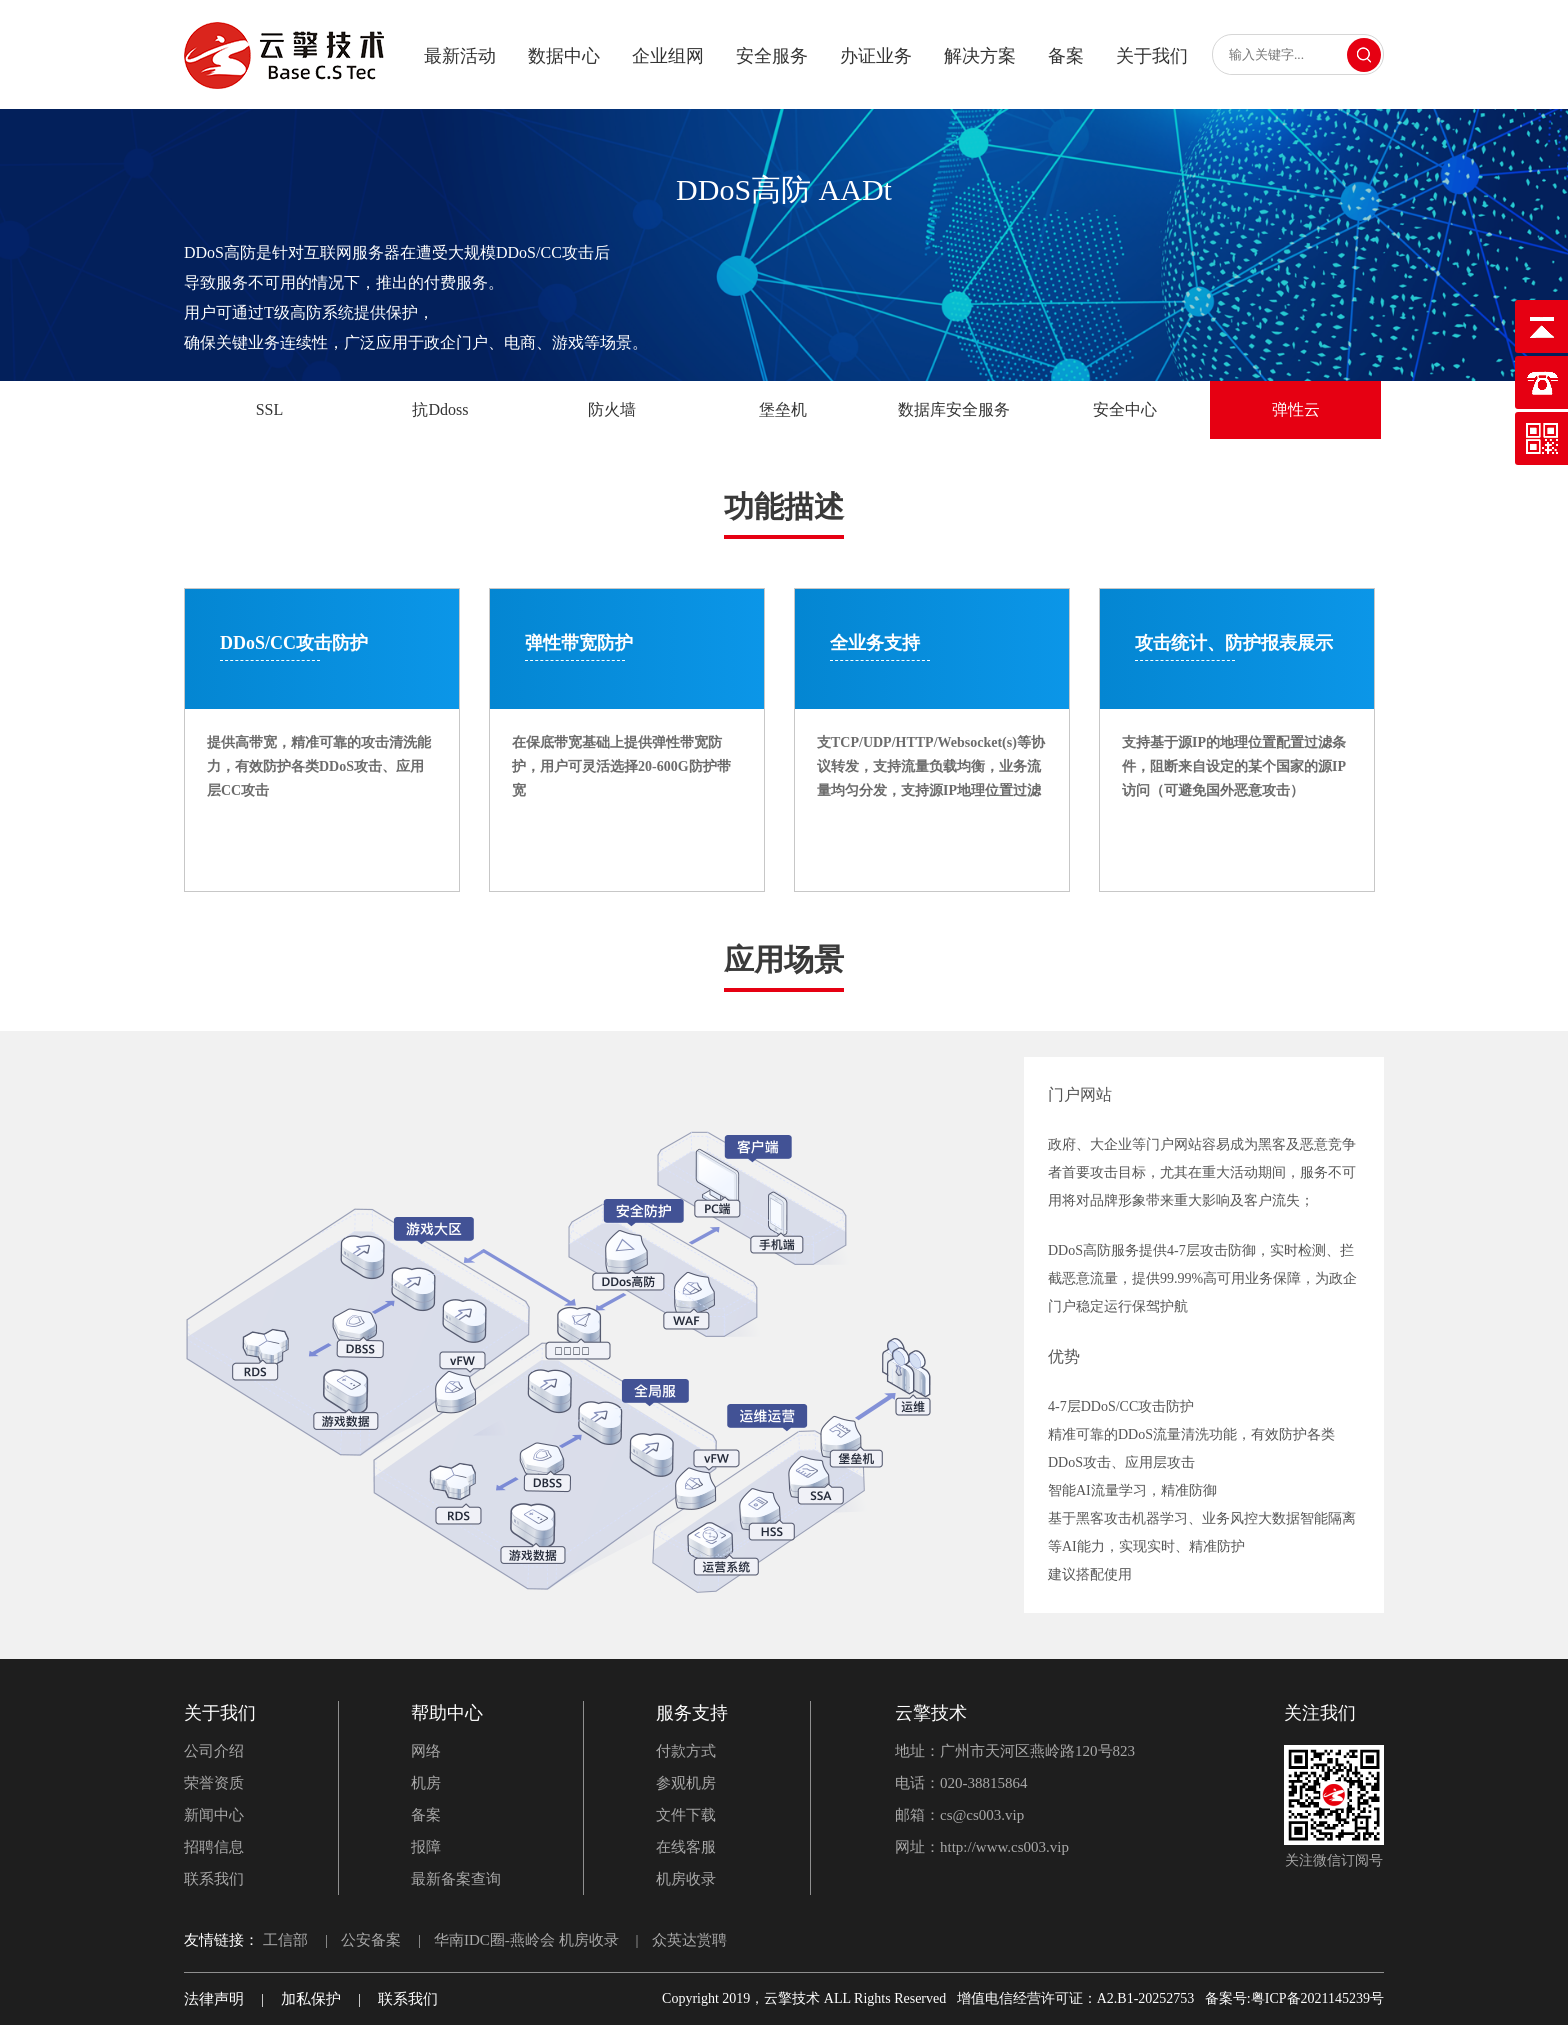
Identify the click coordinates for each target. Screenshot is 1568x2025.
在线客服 (686, 1847)
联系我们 (214, 1879)
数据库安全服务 (954, 409)
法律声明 (214, 1999)
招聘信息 (214, 1847)
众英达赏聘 (689, 1940)
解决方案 (980, 56)
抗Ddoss (440, 409)
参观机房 (686, 1783)
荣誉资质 (214, 1783)
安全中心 (1125, 409)
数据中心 (564, 56)
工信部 (285, 1940)
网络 (426, 1751)
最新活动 (460, 56)
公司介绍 (214, 1751)
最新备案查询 (456, 1879)
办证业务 (876, 56)
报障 (426, 1847)
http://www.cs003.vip (1004, 1847)
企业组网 (668, 56)
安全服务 (772, 56)
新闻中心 (214, 1815)
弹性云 (1296, 409)
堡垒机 (783, 409)
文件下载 (686, 1815)
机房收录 (686, 1879)
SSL (270, 409)
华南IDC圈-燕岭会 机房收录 (526, 1940)
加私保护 (311, 1999)
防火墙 (612, 409)
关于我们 (1152, 56)
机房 (426, 1783)
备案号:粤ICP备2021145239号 (1294, 1998)
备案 (1066, 56)
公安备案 (371, 1940)
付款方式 (686, 1751)
